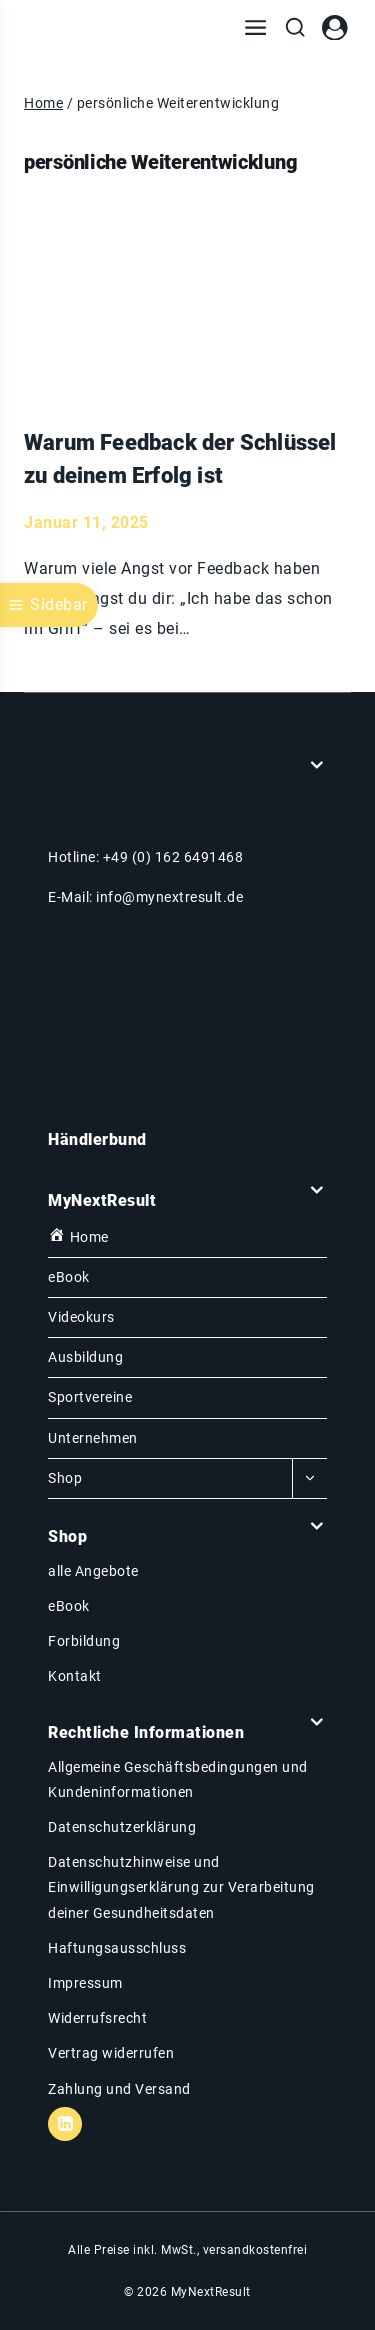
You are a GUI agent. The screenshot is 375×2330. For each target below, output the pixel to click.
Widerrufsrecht (97, 2018)
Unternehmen (93, 1438)
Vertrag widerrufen (111, 2053)
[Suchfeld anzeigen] (295, 28)
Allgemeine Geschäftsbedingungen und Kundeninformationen (178, 1779)
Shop (65, 1478)
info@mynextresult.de (169, 897)
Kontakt (75, 1676)
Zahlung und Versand (119, 2089)
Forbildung (84, 1641)
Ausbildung (85, 1357)
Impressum (85, 1983)
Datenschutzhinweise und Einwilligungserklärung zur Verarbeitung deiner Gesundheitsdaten (181, 1887)
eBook (69, 1277)
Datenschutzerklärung (122, 1827)
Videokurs (81, 1317)
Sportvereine (90, 1397)
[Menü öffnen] (255, 28)
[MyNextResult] (94, 28)
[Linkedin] (65, 2124)
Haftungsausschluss (117, 1948)
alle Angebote (93, 1571)
